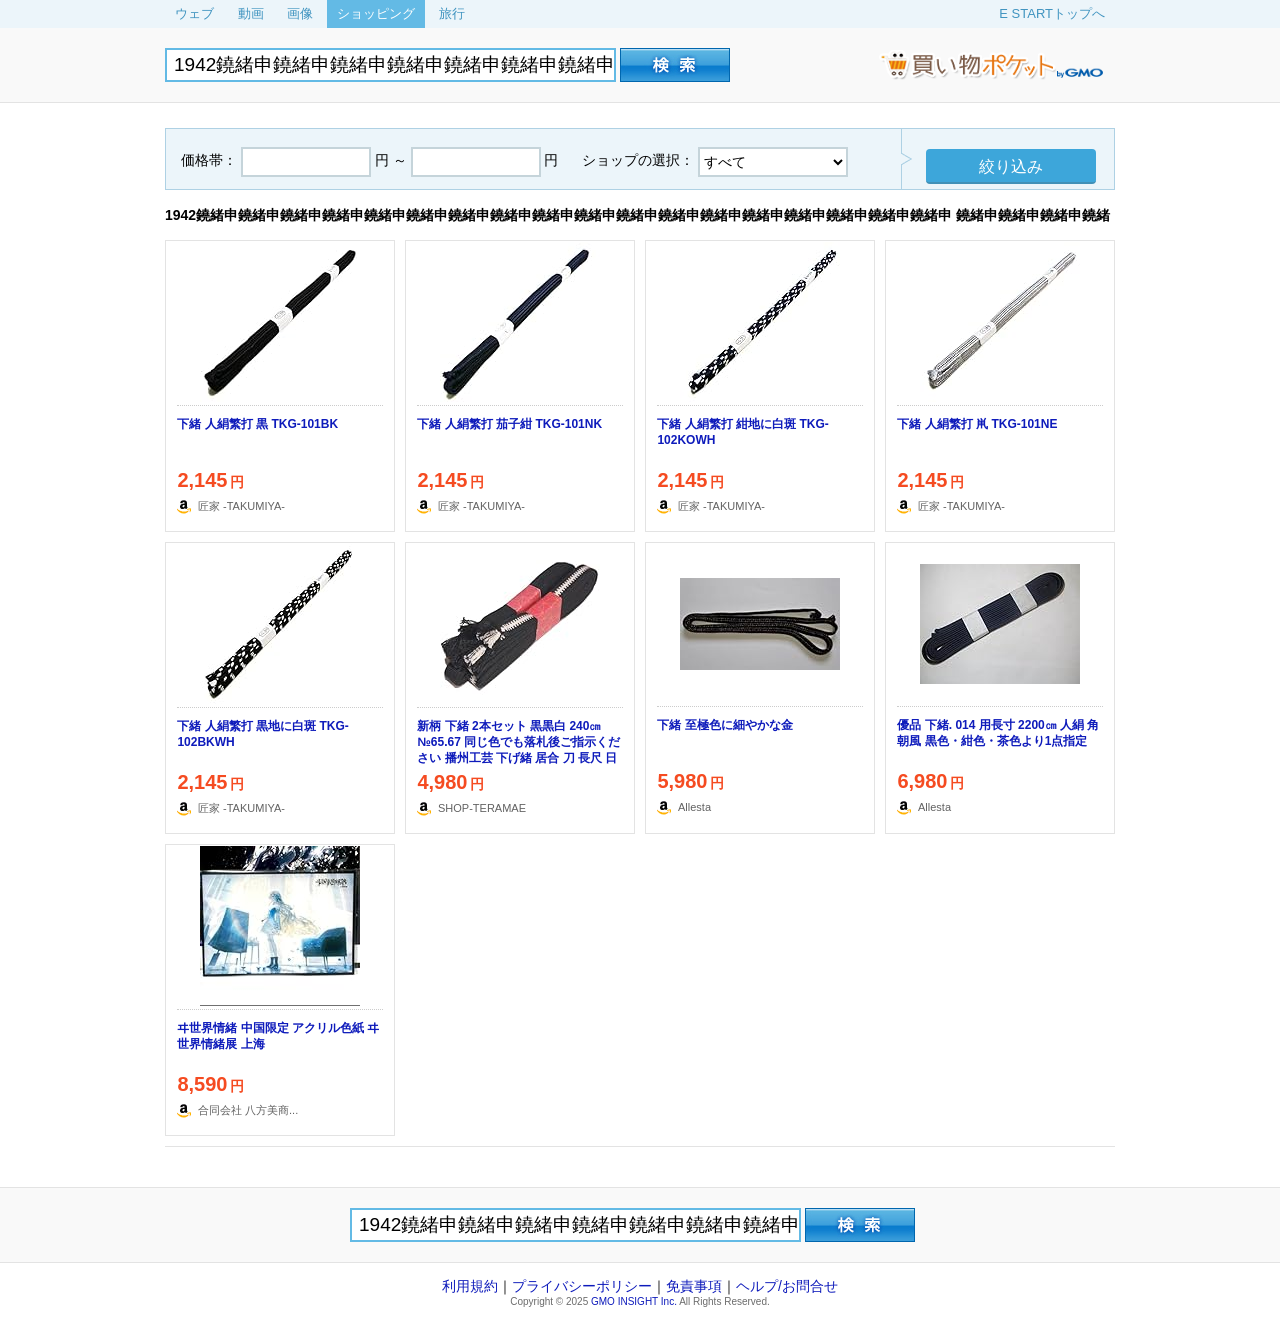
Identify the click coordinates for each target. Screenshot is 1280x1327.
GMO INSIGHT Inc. (634, 1301)
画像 (300, 13)
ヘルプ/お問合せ (787, 1286)
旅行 (452, 13)
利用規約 (470, 1286)
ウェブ (194, 13)
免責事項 (694, 1286)
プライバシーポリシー (582, 1286)
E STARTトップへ (1052, 13)
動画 (251, 13)
